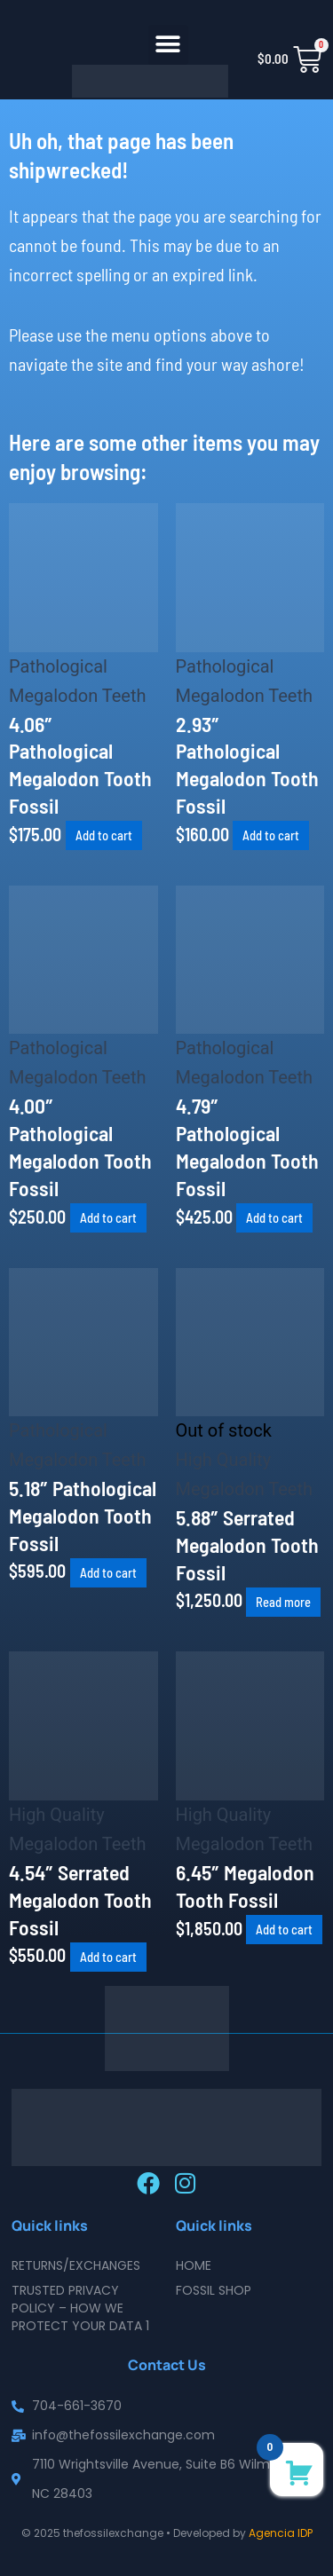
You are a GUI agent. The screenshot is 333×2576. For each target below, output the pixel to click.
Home (193, 2265)
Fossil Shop (213, 2290)
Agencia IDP (281, 2533)
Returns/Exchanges (76, 2265)
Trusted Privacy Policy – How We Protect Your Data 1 (80, 2308)
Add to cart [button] (103, 836)
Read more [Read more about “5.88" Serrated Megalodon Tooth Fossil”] (283, 1602)
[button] (168, 45)
